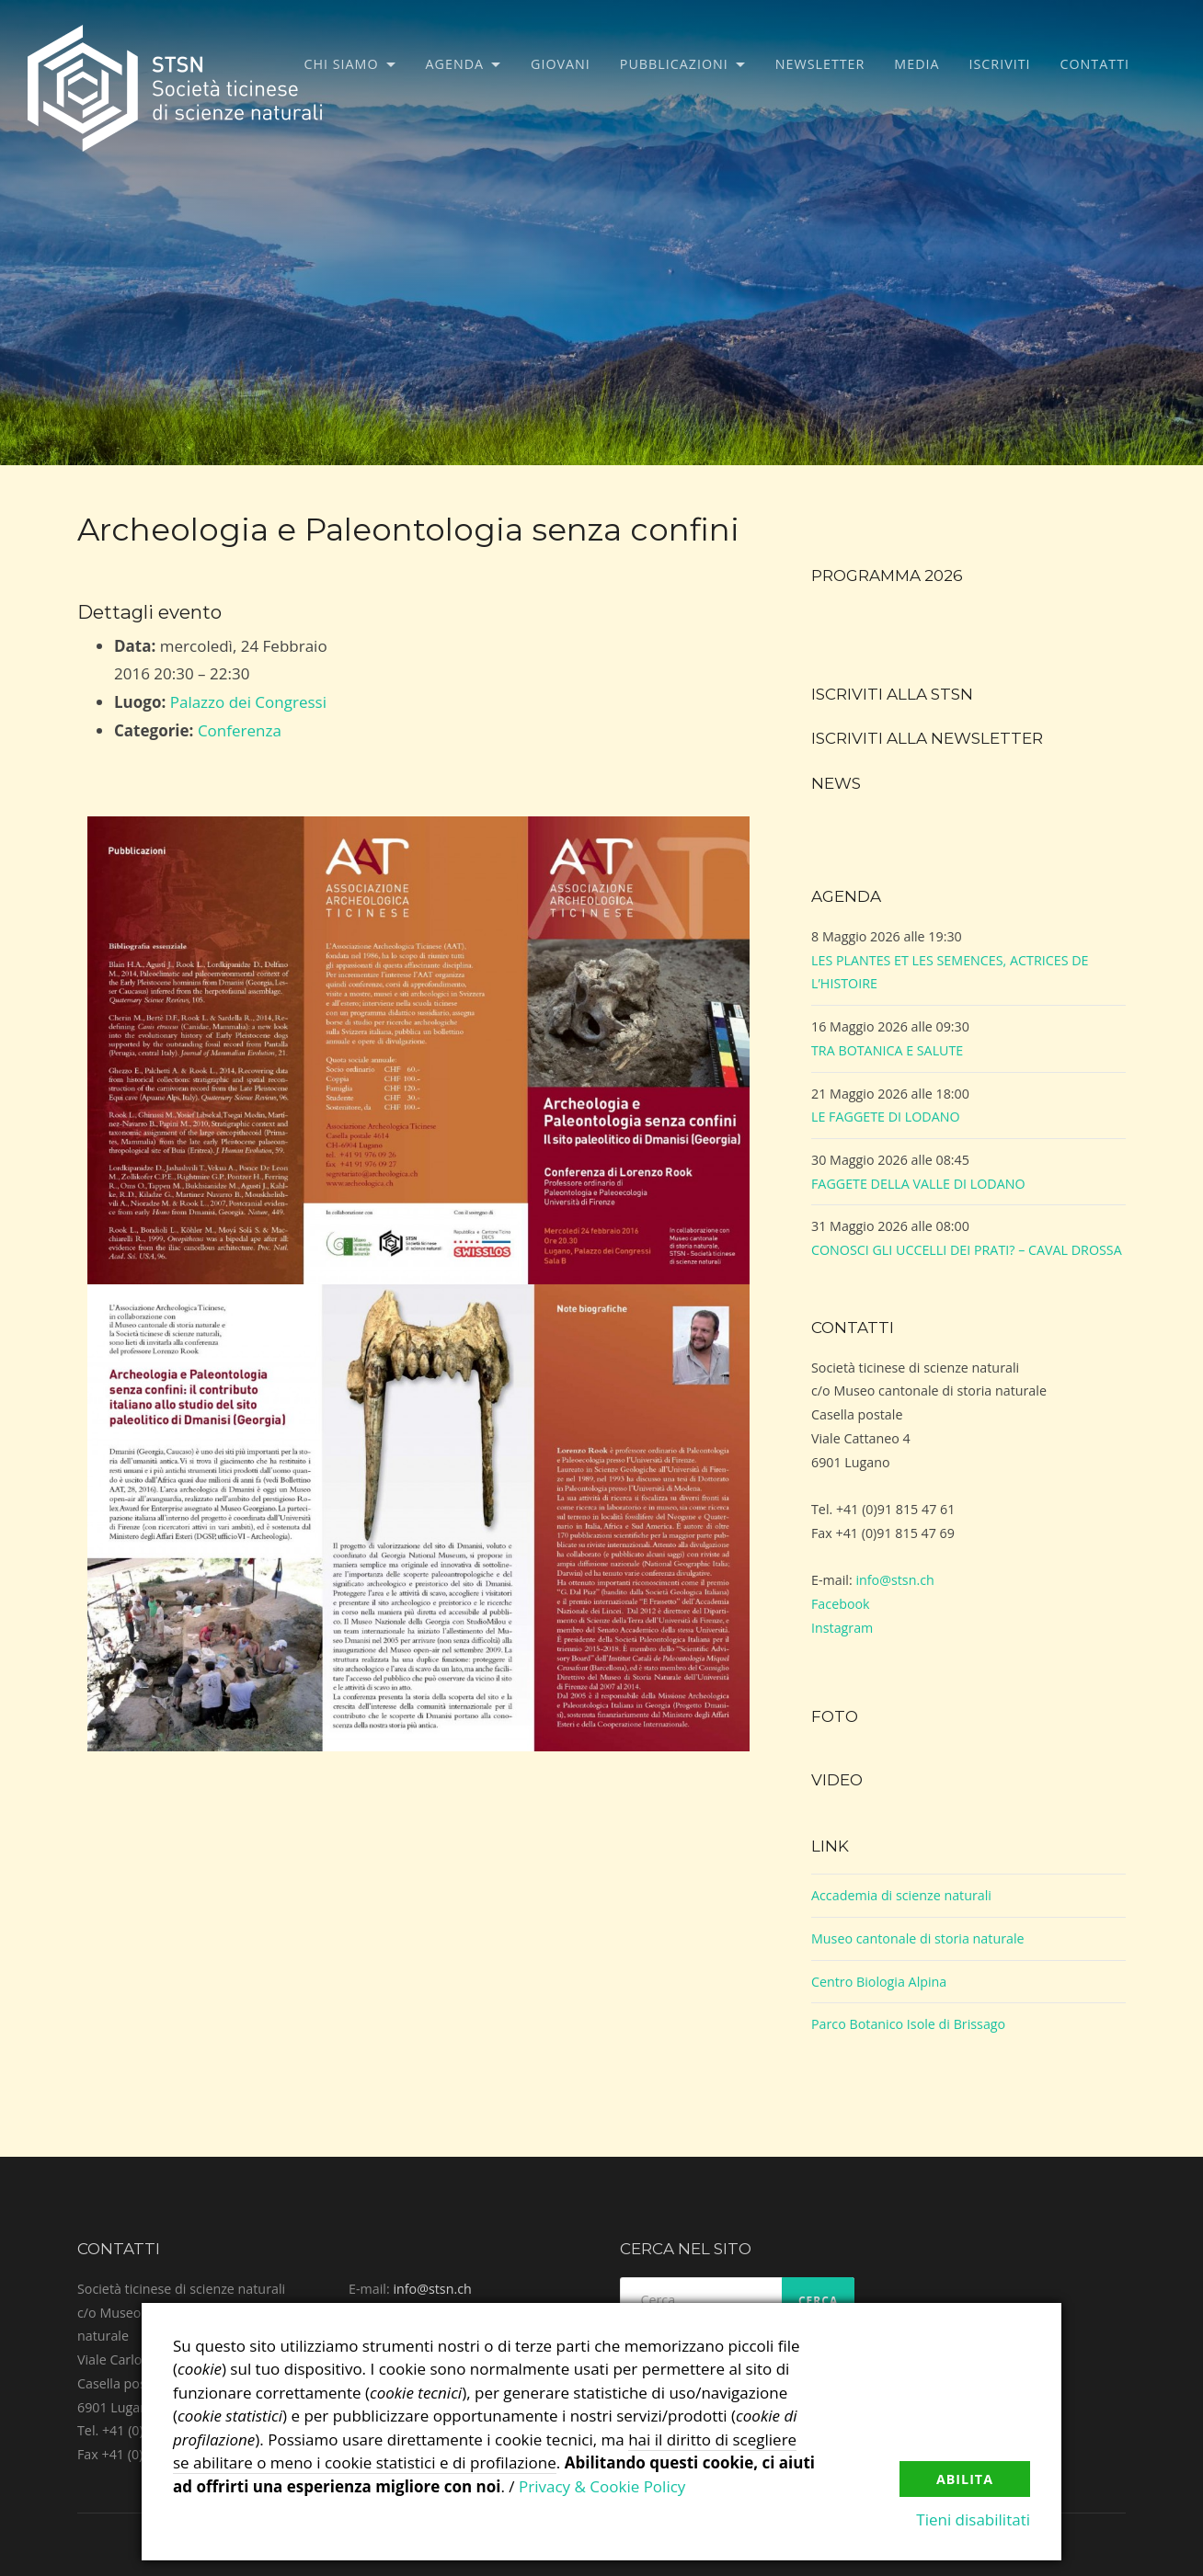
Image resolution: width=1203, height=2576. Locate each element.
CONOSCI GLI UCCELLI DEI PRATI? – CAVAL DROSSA (966, 1250)
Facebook (840, 1604)
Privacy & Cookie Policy (602, 2486)
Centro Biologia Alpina (878, 1981)
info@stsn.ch (894, 1580)
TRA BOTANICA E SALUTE (887, 1050)
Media (916, 64)
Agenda (455, 64)
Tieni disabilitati (973, 2519)
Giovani (560, 64)
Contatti (1094, 64)
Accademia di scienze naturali (901, 1895)
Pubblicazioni (674, 64)
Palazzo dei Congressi (248, 701)
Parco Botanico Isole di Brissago (908, 2024)
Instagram (842, 1627)
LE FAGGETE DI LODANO (885, 1116)
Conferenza (239, 730)
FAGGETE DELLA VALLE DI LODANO (918, 1183)
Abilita (964, 2479)
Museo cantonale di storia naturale (918, 1938)
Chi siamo (341, 64)
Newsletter (820, 64)
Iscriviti (1000, 64)
